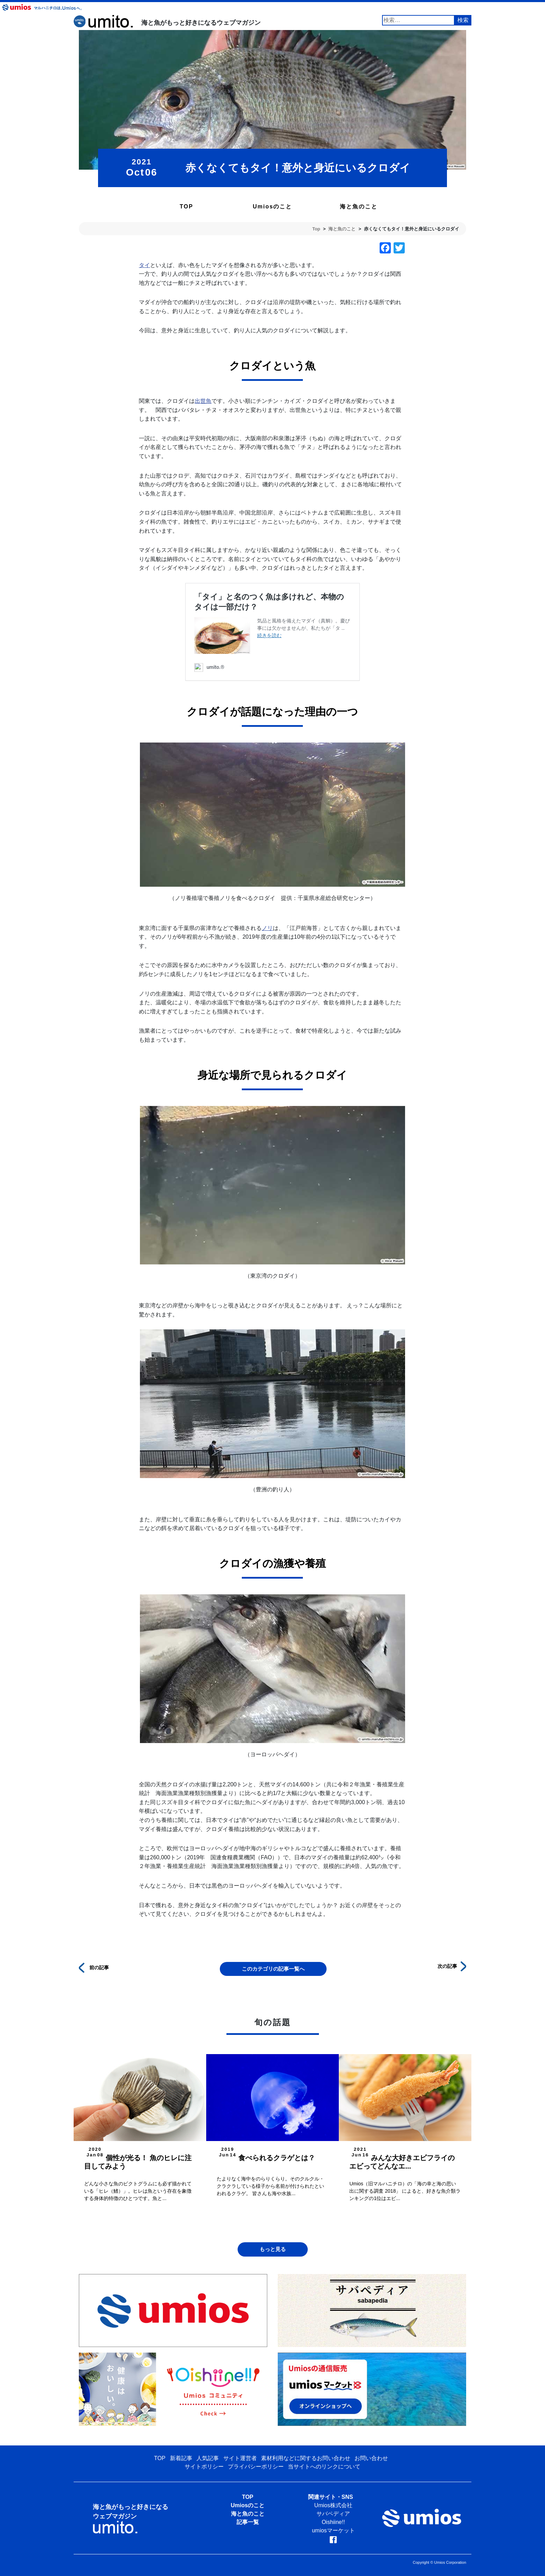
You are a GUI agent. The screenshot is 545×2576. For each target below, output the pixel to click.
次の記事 (452, 1965)
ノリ (267, 928)
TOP (186, 206)
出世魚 (203, 401)
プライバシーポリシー (256, 2467)
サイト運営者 (240, 2458)
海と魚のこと (359, 206)
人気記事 (207, 2458)
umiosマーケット (333, 2530)
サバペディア (333, 2514)
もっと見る (273, 2249)
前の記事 (94, 1967)
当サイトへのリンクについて (324, 2467)
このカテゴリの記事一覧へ (273, 1969)
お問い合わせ (371, 2458)
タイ (144, 265)
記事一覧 (248, 2522)
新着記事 (181, 2458)
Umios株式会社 (333, 2505)
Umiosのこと (272, 206)
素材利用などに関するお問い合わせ (305, 2458)
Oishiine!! (333, 2522)
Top (316, 228)
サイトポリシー (204, 2467)
